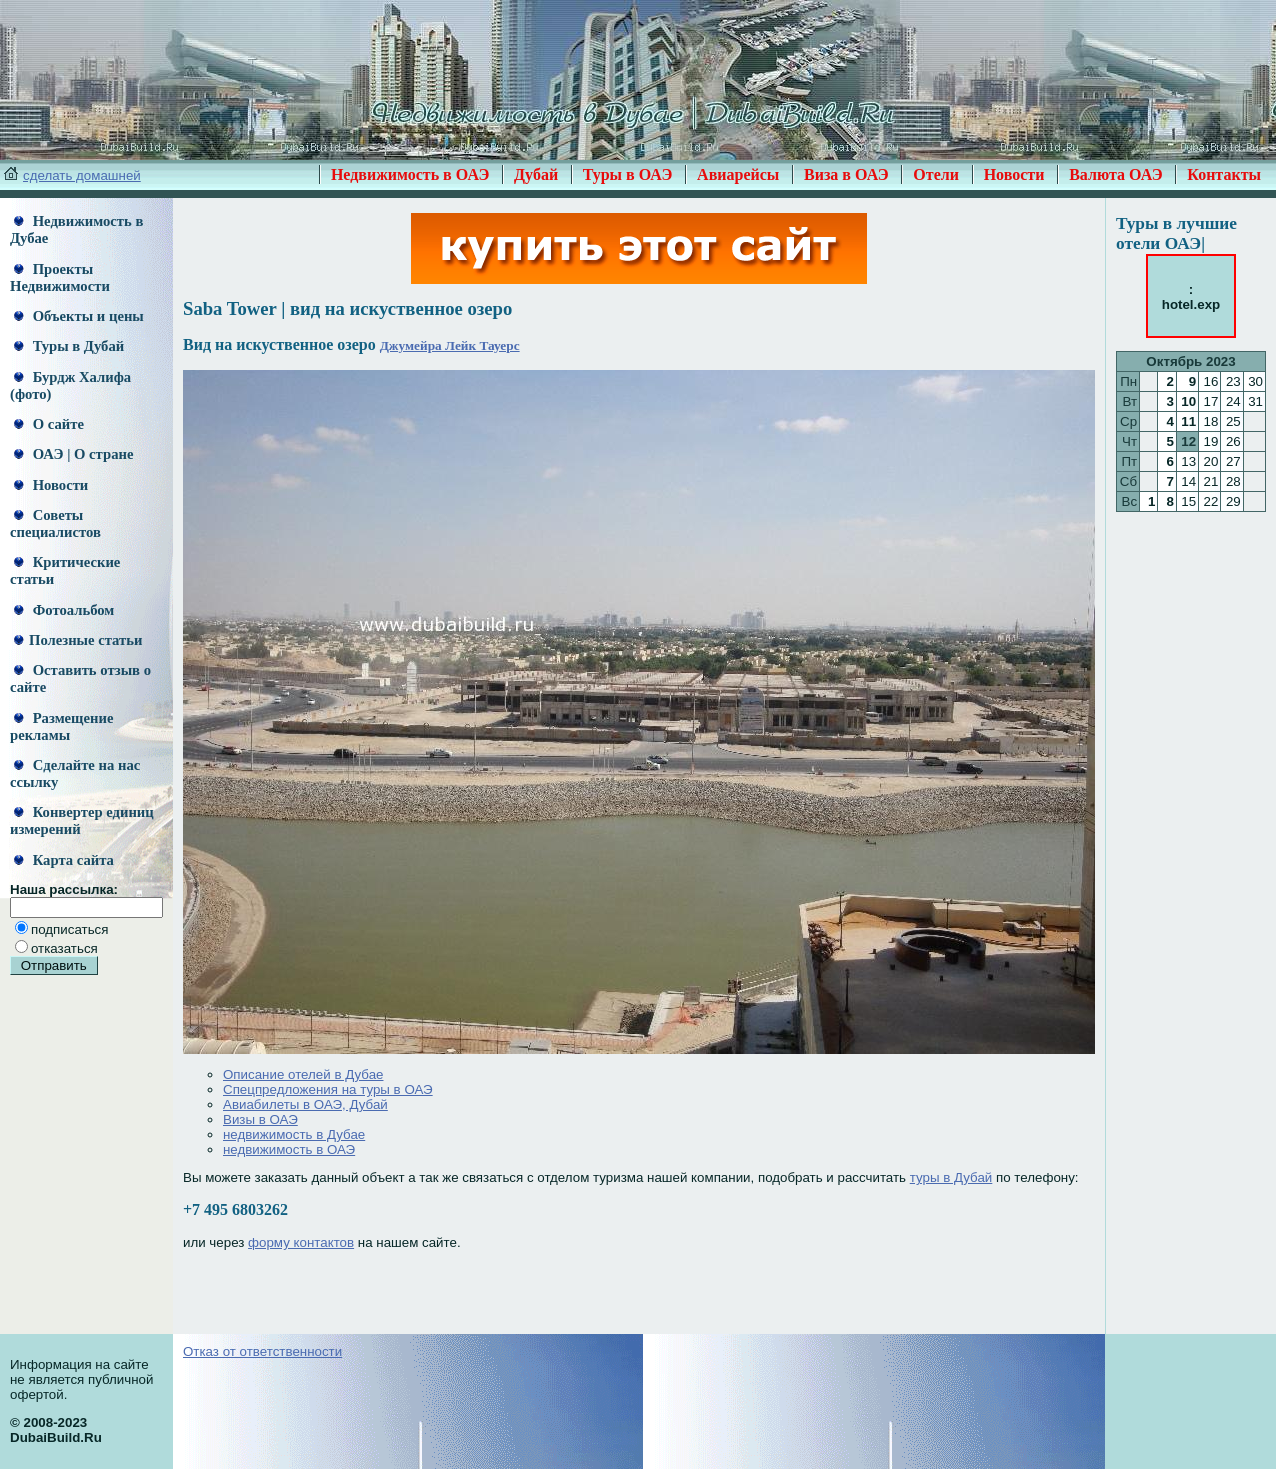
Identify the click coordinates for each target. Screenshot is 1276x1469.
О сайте (49, 424)
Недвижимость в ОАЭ (410, 174)
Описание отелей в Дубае (303, 1074)
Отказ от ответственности (262, 1351)
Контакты (1224, 174)
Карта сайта (64, 860)
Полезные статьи (78, 640)
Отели (936, 174)
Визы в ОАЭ (260, 1119)
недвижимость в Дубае (294, 1134)
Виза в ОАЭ (846, 174)
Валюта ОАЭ (1116, 174)
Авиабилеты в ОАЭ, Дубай (305, 1104)
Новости (1014, 174)
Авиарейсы (738, 174)
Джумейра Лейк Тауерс (450, 345)
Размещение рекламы (61, 726)
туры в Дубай (951, 1177)
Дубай (536, 174)
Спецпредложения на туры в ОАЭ (328, 1089)
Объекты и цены (79, 316)
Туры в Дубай (69, 346)
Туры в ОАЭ (628, 174)
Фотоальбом (64, 610)
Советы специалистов (55, 523)
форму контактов (301, 1242)
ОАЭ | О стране (73, 454)
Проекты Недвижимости (60, 277)
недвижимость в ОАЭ (289, 1149)
